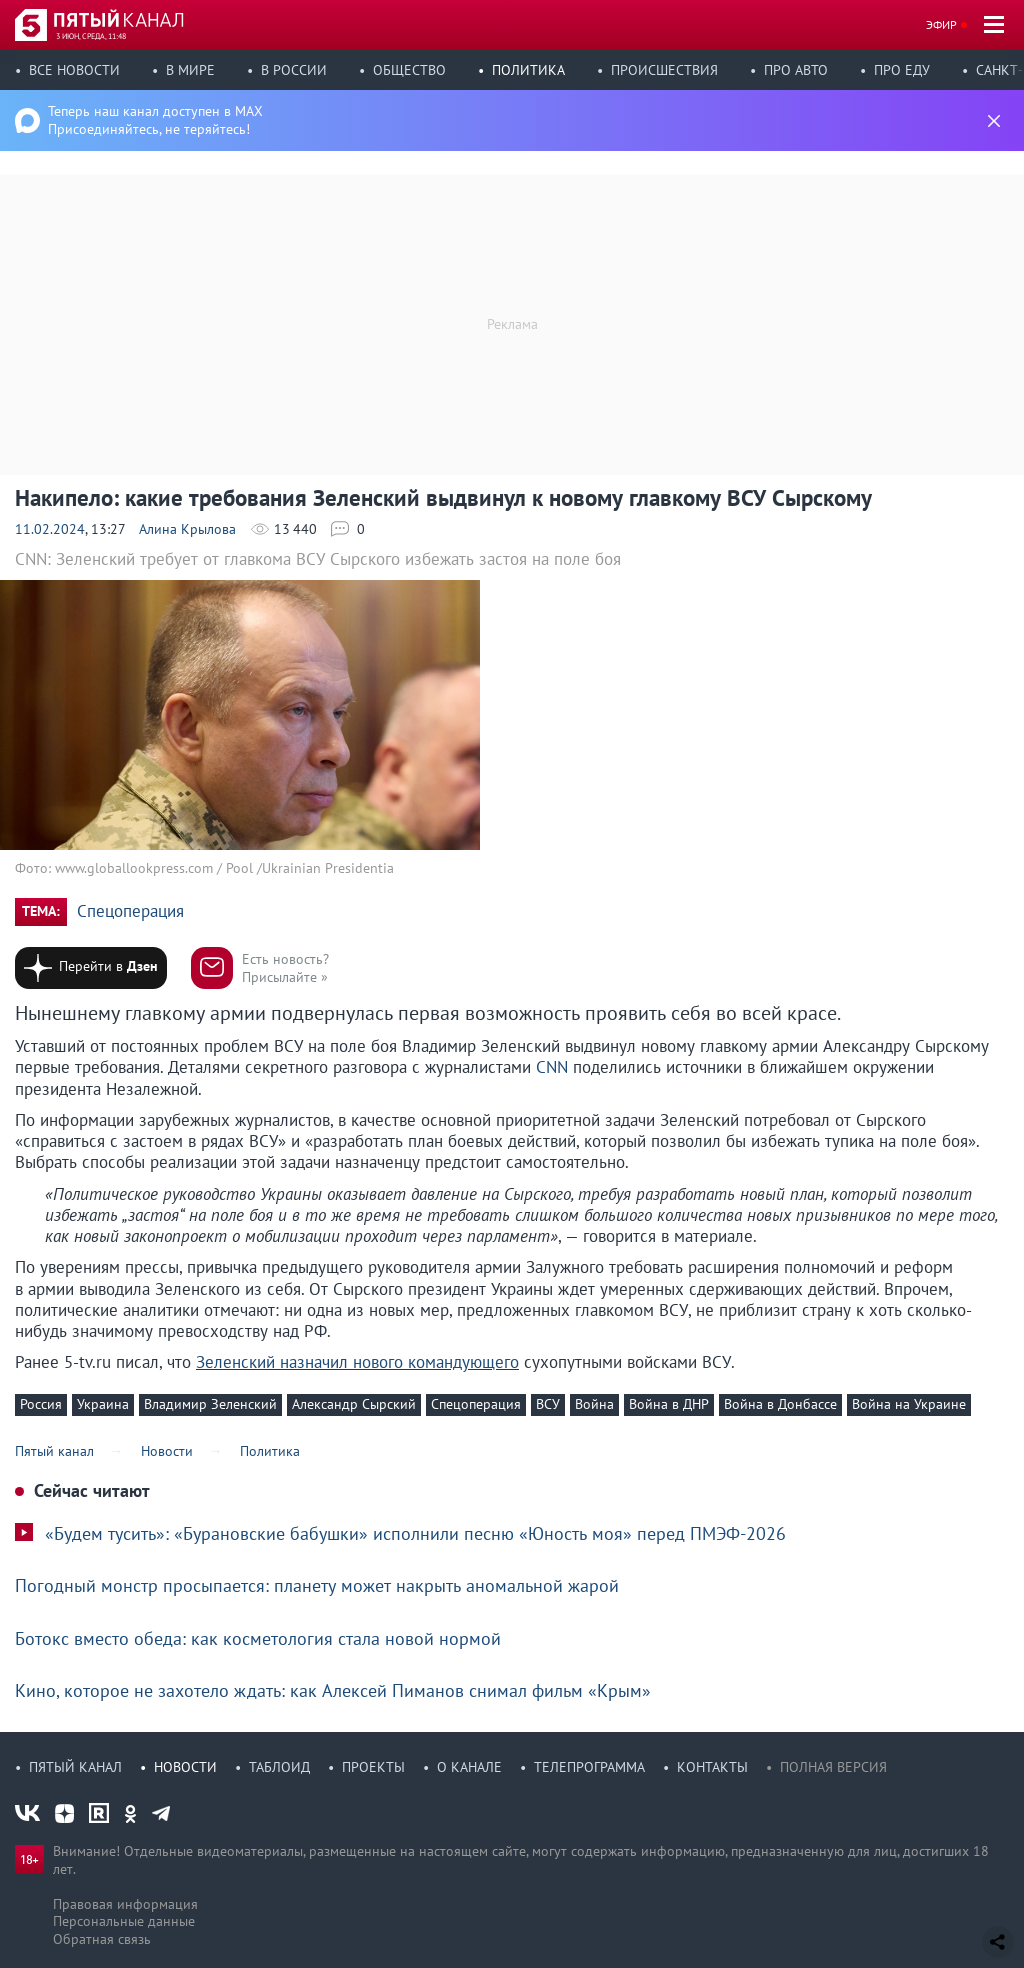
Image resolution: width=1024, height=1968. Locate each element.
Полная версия (833, 1767)
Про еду (902, 70)
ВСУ (548, 1404)
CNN (554, 1067)
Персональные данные (124, 1921)
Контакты (712, 1767)
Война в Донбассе (780, 1404)
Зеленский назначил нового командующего (357, 1362)
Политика (528, 70)
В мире (190, 70)
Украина (103, 1404)
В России (294, 70)
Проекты (373, 1767)
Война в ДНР (669, 1404)
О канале (469, 1767)
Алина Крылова (187, 529)
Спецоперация (130, 911)
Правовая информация (125, 1904)
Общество (409, 70)
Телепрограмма (589, 1767)
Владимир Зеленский (210, 1404)
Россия (41, 1404)
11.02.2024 (50, 529)
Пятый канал (75, 1767)
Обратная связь (102, 1939)
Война (594, 1404)
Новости (185, 1767)
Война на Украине (909, 1404)
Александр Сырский (354, 1404)
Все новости (74, 70)
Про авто (796, 70)
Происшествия (664, 70)
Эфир (941, 24)
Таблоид (279, 1767)
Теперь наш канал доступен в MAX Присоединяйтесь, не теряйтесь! (155, 120)
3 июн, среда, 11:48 (91, 36)
